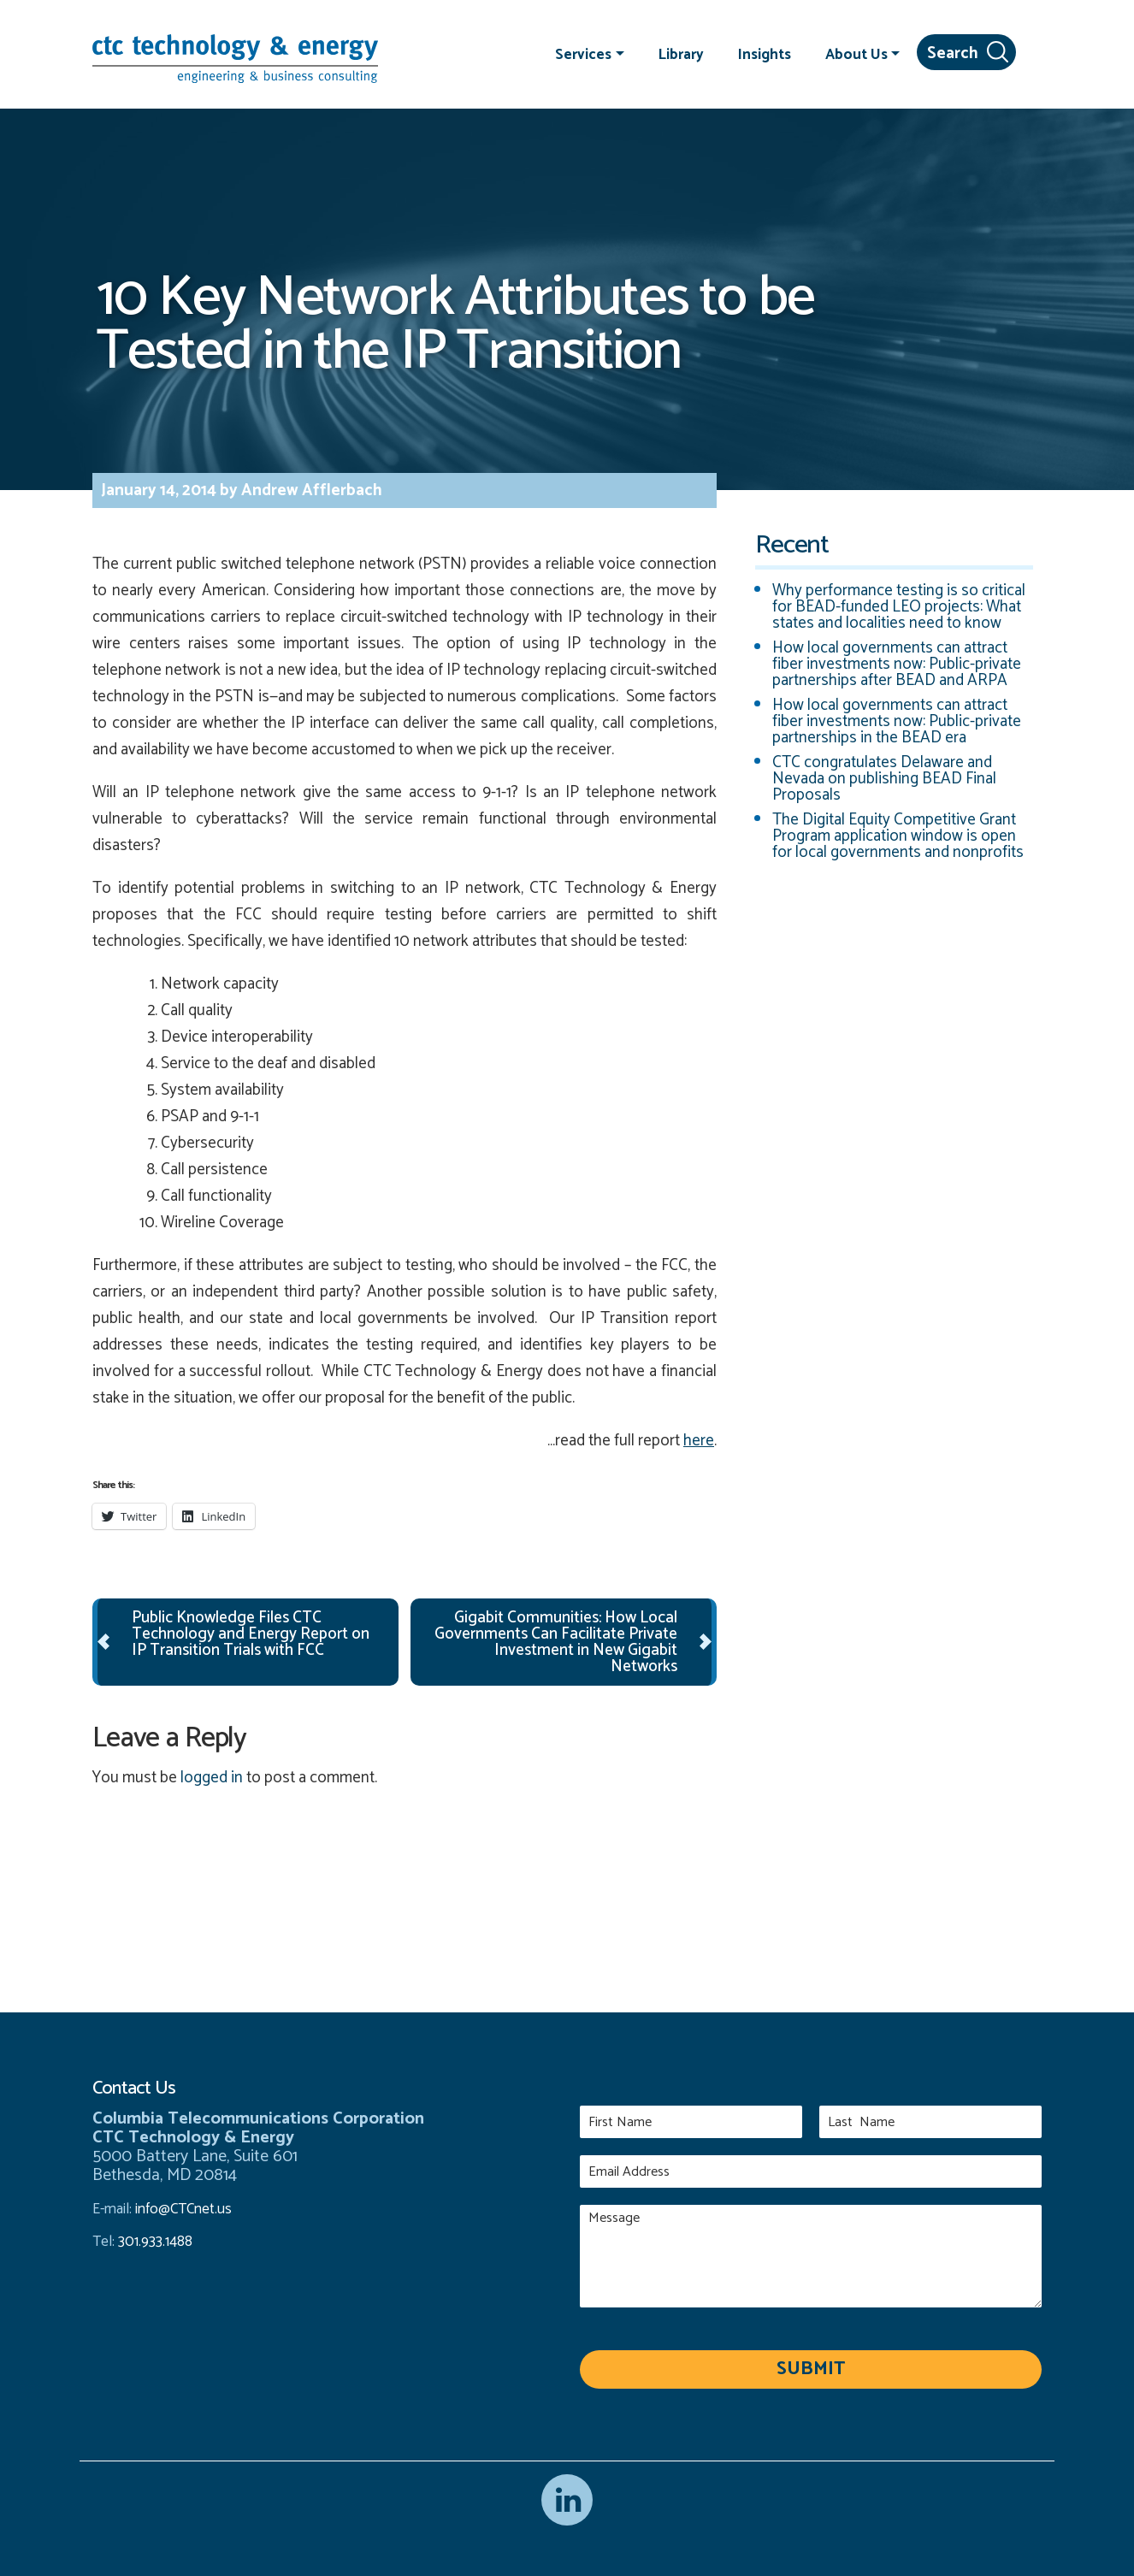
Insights (764, 54)
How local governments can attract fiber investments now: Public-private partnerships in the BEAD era (896, 721)
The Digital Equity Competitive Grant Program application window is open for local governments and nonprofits (898, 836)
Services (583, 54)
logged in (211, 1777)
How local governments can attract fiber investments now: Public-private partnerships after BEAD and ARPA (896, 664)
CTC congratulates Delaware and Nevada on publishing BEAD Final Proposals (884, 778)
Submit (811, 2369)
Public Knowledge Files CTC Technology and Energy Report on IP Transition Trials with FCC (250, 1633)
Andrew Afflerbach (310, 490)
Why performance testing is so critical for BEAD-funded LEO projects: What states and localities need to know (898, 606)
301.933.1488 (153, 2242)
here (698, 1440)
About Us (856, 54)
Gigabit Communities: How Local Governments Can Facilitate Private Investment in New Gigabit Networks (555, 1642)
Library (681, 54)
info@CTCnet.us (183, 2209)
